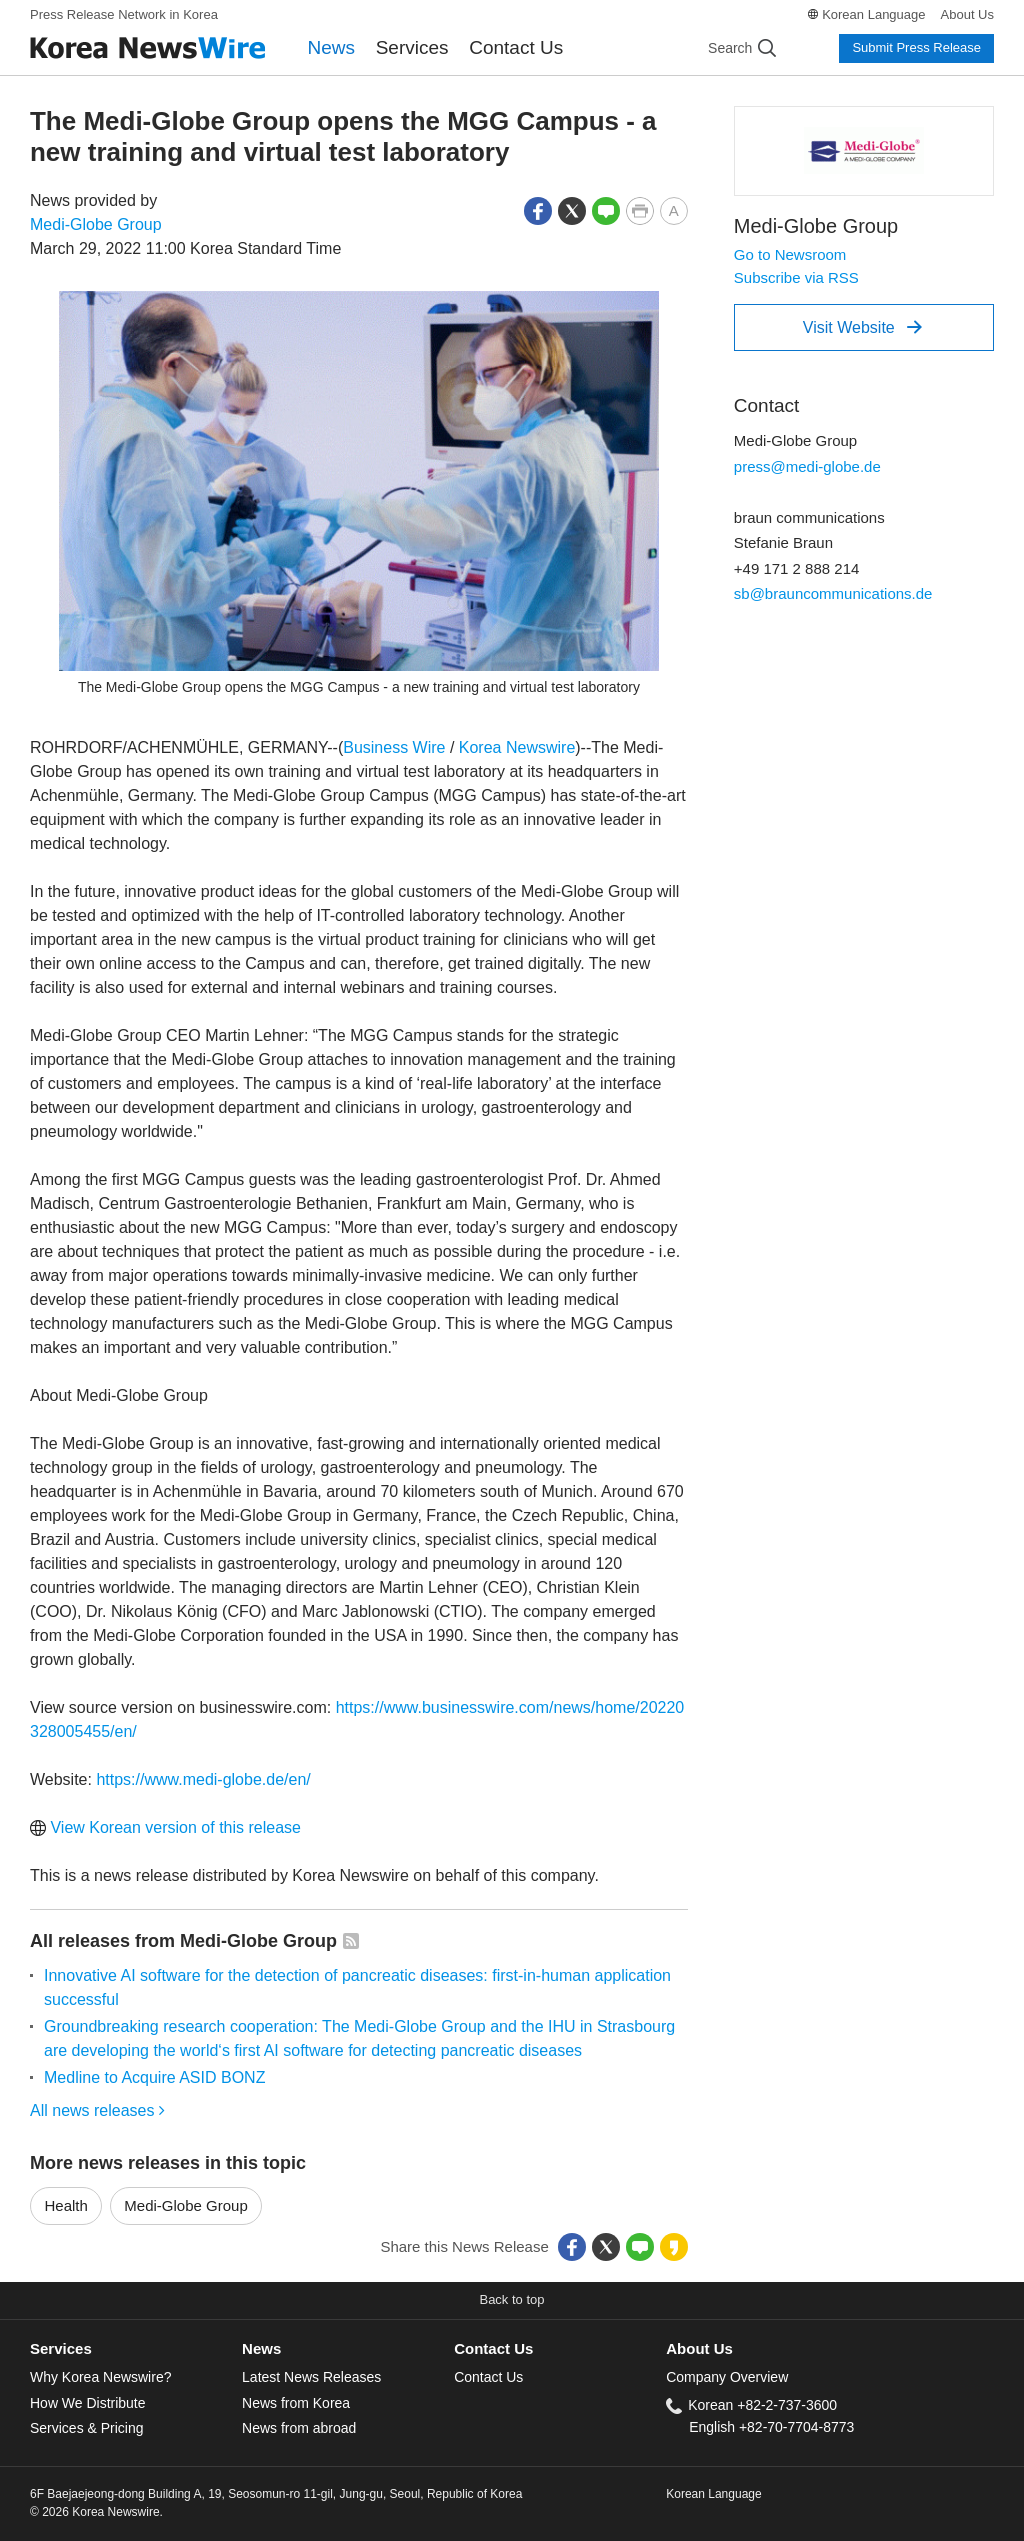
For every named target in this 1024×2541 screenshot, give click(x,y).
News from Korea (296, 2403)
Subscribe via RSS (796, 277)
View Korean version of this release (165, 1827)
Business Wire (394, 747)
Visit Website (862, 327)
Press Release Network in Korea (124, 14)
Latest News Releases (311, 2377)
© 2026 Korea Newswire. (96, 2512)
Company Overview (727, 2377)
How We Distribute (88, 2403)
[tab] (136, 2349)
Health (66, 2205)
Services (412, 47)
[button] (538, 209)
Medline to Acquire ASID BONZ (154, 2077)
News (332, 47)
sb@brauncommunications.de (833, 593)
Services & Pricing (86, 2428)
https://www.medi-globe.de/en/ (203, 1779)
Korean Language (873, 14)
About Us (967, 14)
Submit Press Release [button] (916, 47)
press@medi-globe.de (807, 466)
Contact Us (516, 47)
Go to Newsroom (790, 254)
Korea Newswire (517, 747)
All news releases (97, 2110)
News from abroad (299, 2428)
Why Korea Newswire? (100, 2377)
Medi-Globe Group (96, 224)
